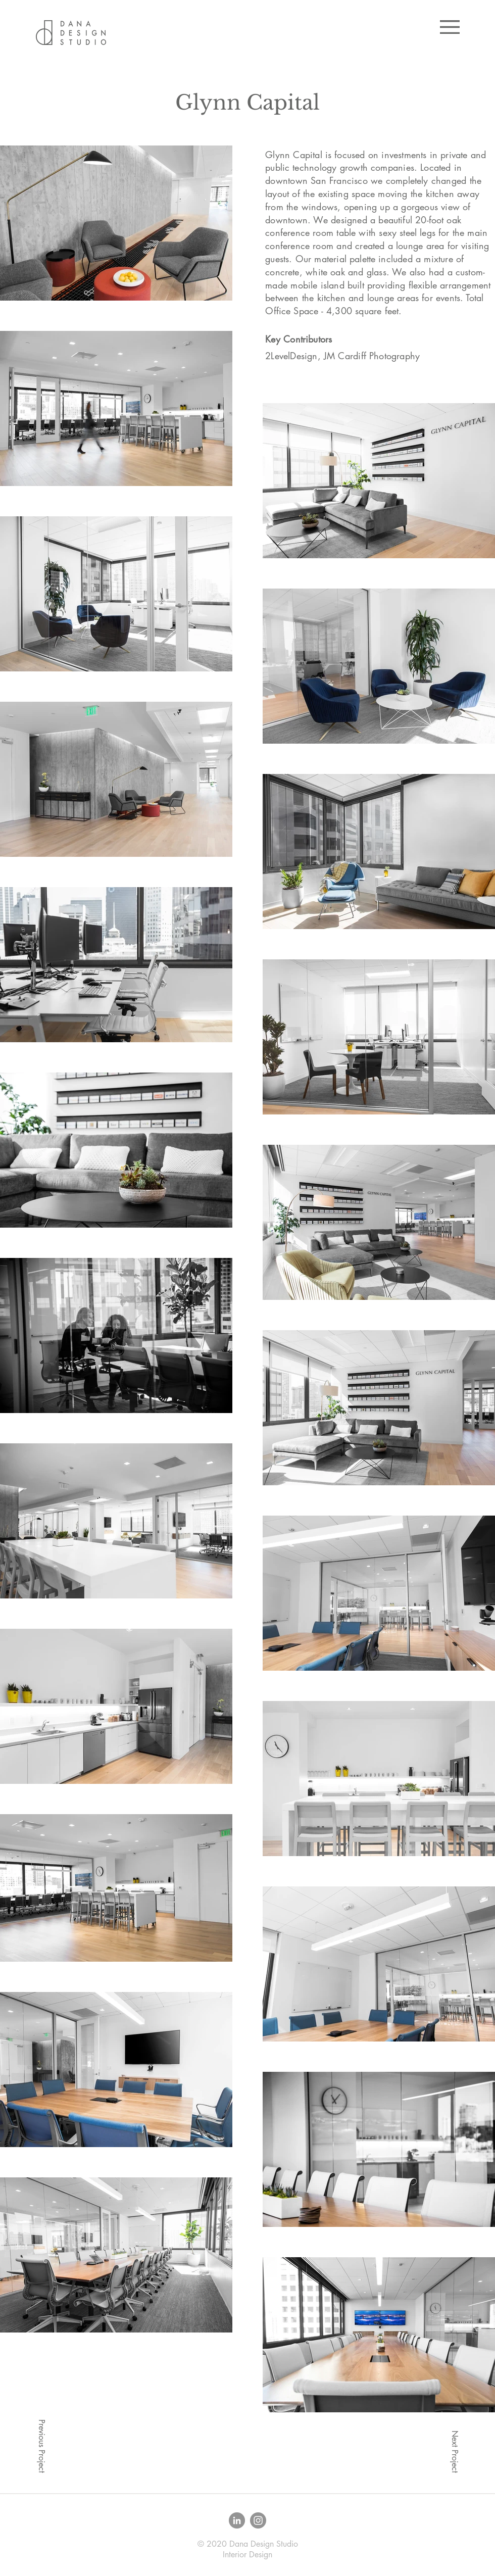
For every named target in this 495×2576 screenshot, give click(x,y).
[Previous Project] (40, 2446)
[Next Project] (454, 2451)
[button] (450, 27)
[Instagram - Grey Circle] (258, 2520)
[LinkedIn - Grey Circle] (237, 2520)
